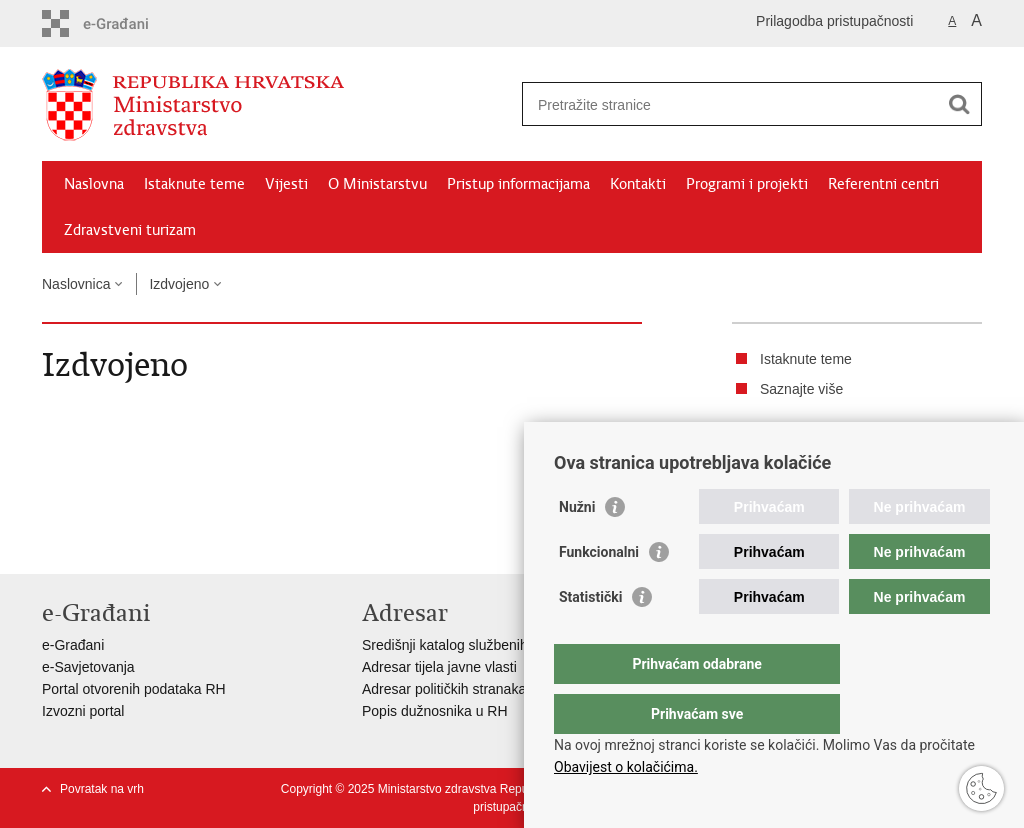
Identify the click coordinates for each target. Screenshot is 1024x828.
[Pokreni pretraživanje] (959, 104)
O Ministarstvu (377, 184)
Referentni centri (883, 184)
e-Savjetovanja (88, 667)
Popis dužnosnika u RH (435, 711)
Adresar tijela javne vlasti (439, 667)
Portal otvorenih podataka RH (134, 689)
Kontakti (638, 184)
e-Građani (73, 645)
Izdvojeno (179, 284)
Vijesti (286, 184)
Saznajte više (801, 389)
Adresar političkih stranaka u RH (462, 689)
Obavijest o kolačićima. (626, 767)
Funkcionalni (599, 592)
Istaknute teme (194, 184)
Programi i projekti (747, 184)
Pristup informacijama (518, 184)
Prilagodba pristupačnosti (834, 21)
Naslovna (94, 184)
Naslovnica (76, 284)
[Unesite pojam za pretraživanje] (730, 104)
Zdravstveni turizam (130, 230)
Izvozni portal (83, 711)
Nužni (577, 547)
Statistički (590, 637)
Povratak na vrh (102, 789)
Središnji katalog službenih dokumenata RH (497, 645)
